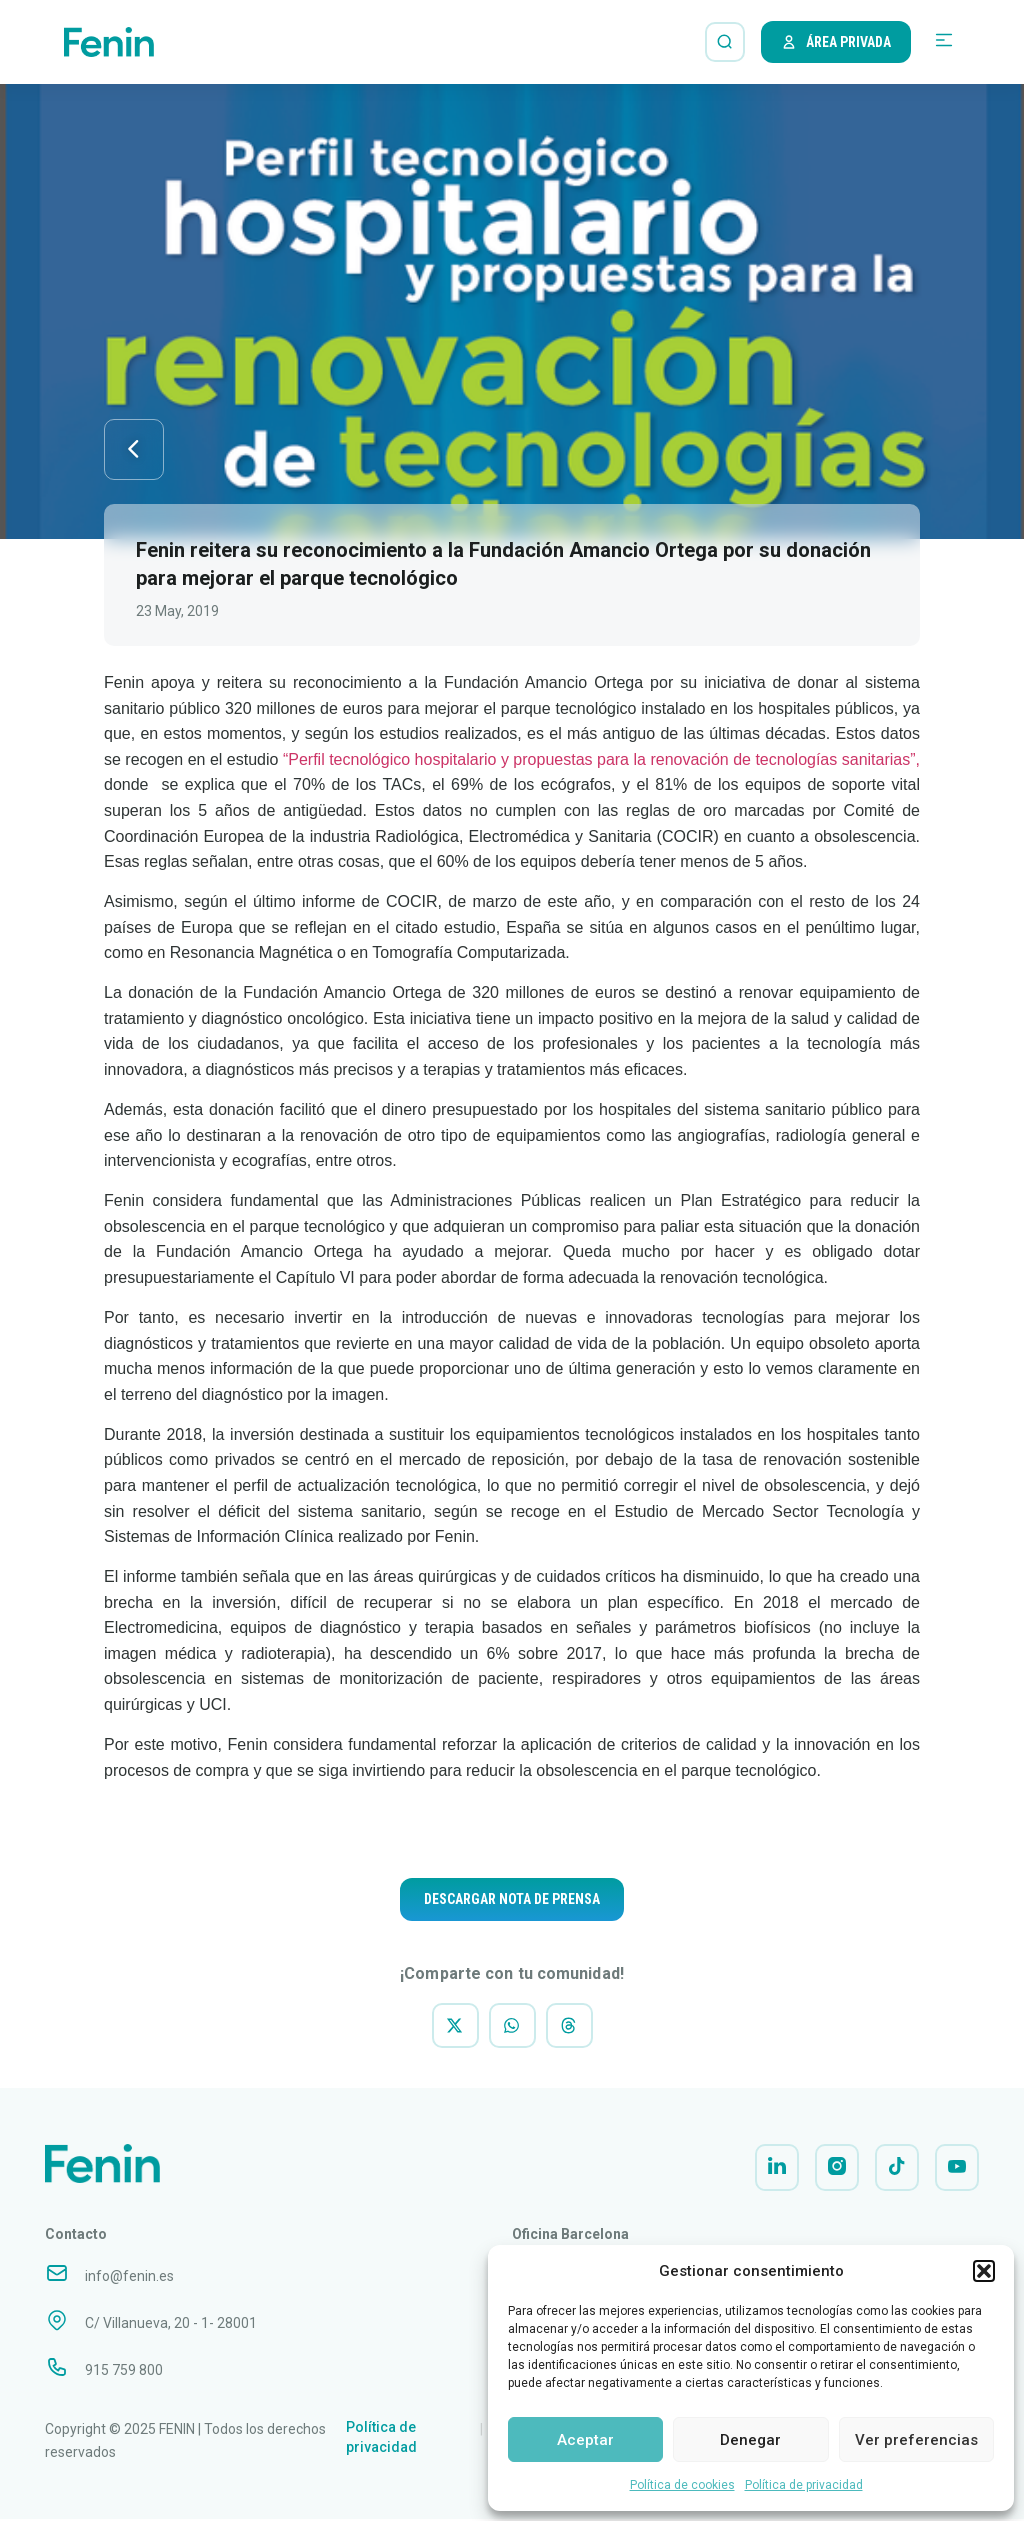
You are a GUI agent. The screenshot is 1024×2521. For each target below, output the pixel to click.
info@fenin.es (129, 2278)
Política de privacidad (804, 2485)
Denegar (750, 2440)
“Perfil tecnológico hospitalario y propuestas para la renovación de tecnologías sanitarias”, (601, 760)
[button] (984, 2271)
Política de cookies (682, 2485)
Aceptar (585, 2440)
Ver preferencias (916, 2440)
